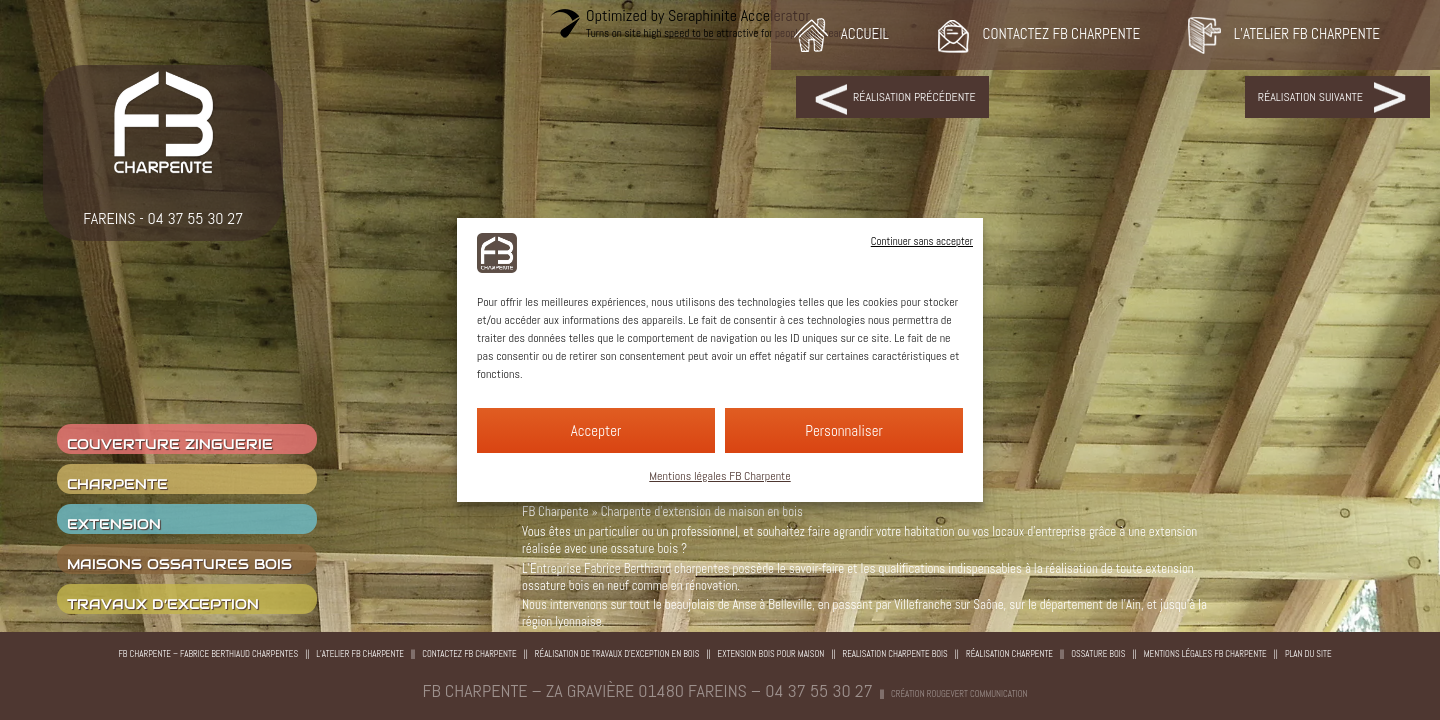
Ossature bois (1098, 654)
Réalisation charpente (1009, 654)
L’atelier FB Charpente (360, 654)
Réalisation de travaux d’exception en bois (617, 654)
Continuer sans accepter (922, 241)
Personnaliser (844, 430)
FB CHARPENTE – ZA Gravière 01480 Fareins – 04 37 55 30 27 (648, 690)
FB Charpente (555, 511)
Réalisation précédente (914, 97)
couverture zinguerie (170, 444)
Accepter (596, 430)
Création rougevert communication (959, 694)
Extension (114, 524)
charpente (117, 484)
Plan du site (1308, 654)
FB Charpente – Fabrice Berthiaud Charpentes (208, 654)
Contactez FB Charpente (469, 654)
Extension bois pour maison (771, 654)
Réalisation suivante (1310, 97)
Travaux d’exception (163, 604)
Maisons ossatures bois (179, 564)
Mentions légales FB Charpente (719, 476)
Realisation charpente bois (895, 654)
